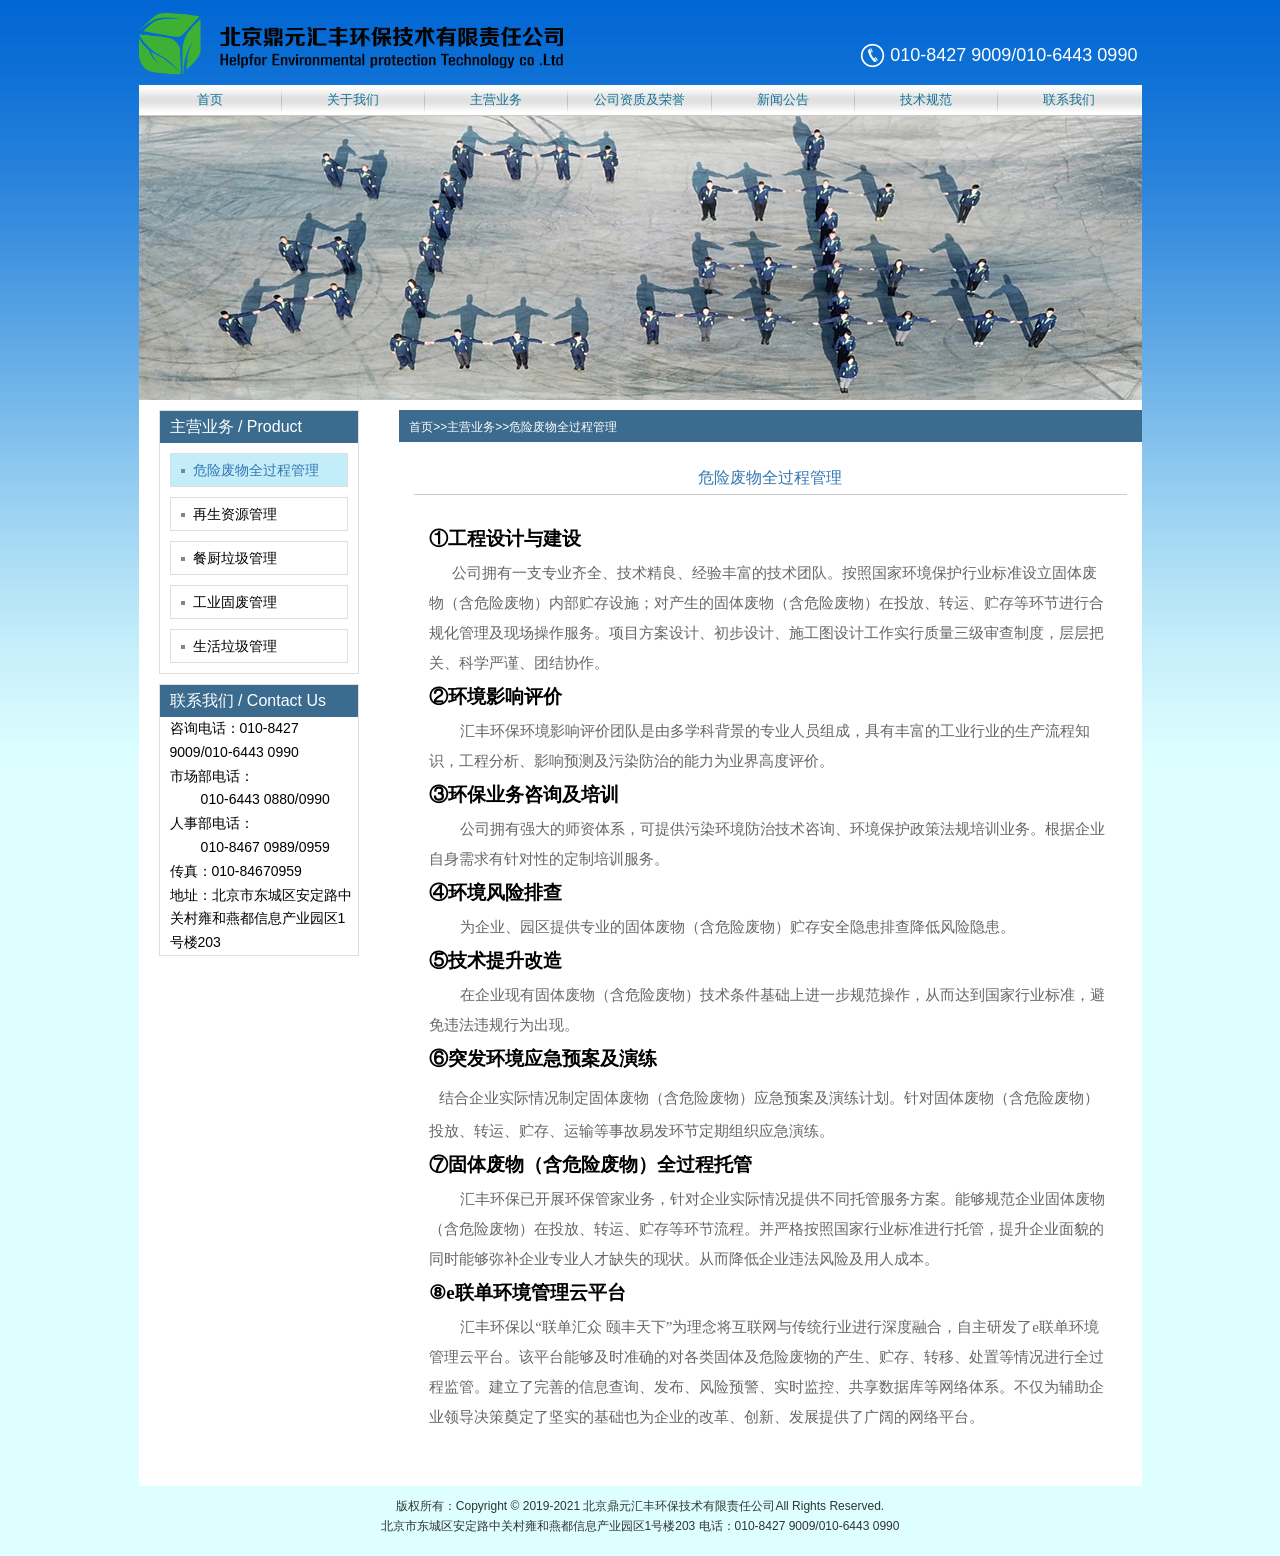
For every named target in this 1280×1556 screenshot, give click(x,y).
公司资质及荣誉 (639, 99)
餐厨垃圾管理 (229, 558)
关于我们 (353, 99)
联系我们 (1069, 99)
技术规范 (926, 99)
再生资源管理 (229, 514)
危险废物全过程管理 (250, 470)
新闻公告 (783, 99)
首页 (210, 99)
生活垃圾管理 (229, 646)
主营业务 (496, 99)
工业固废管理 (229, 602)
